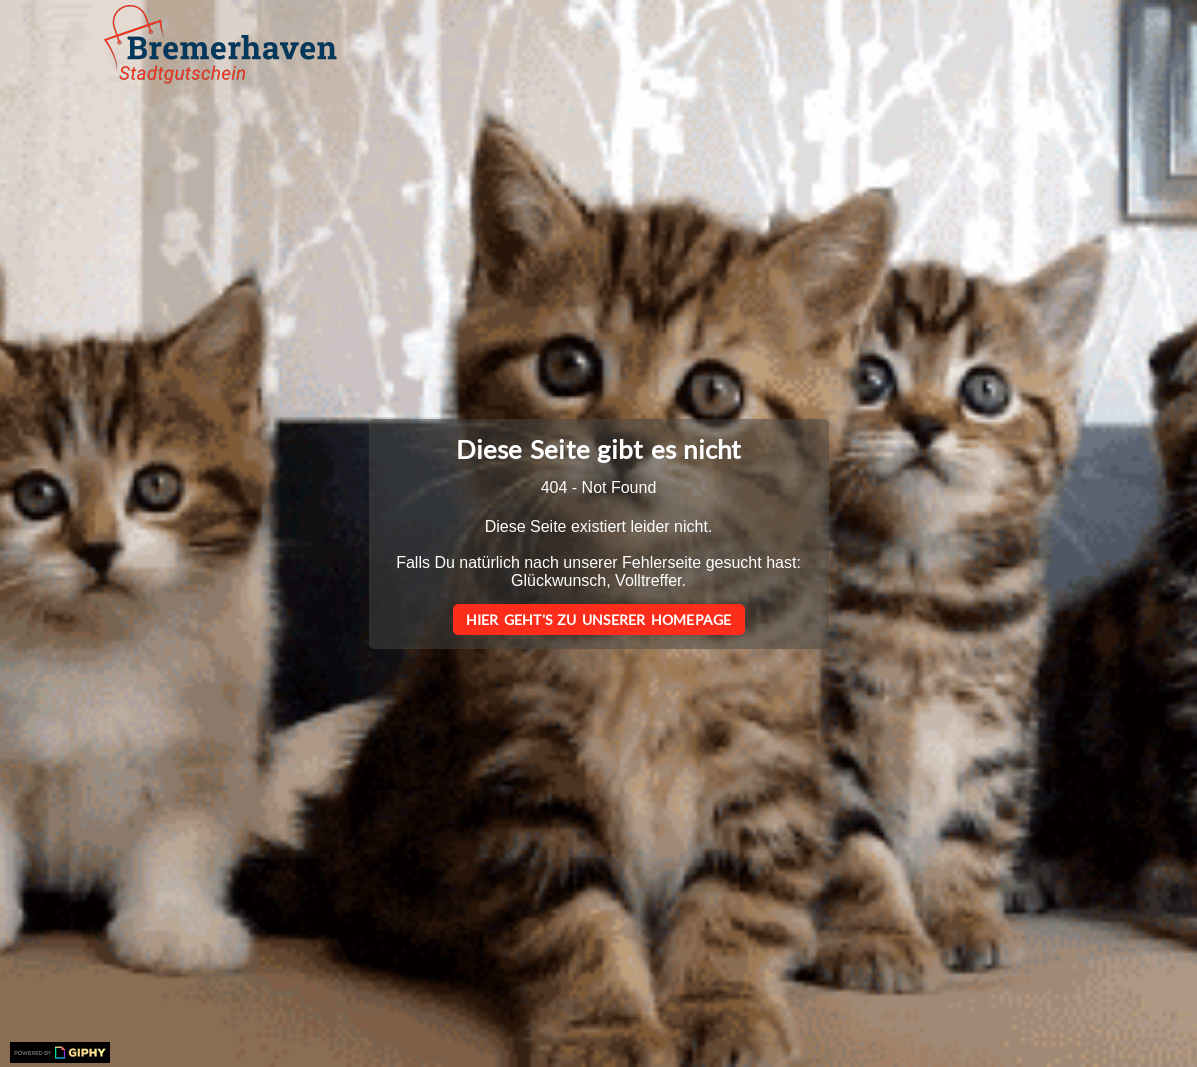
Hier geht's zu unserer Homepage (599, 619)
